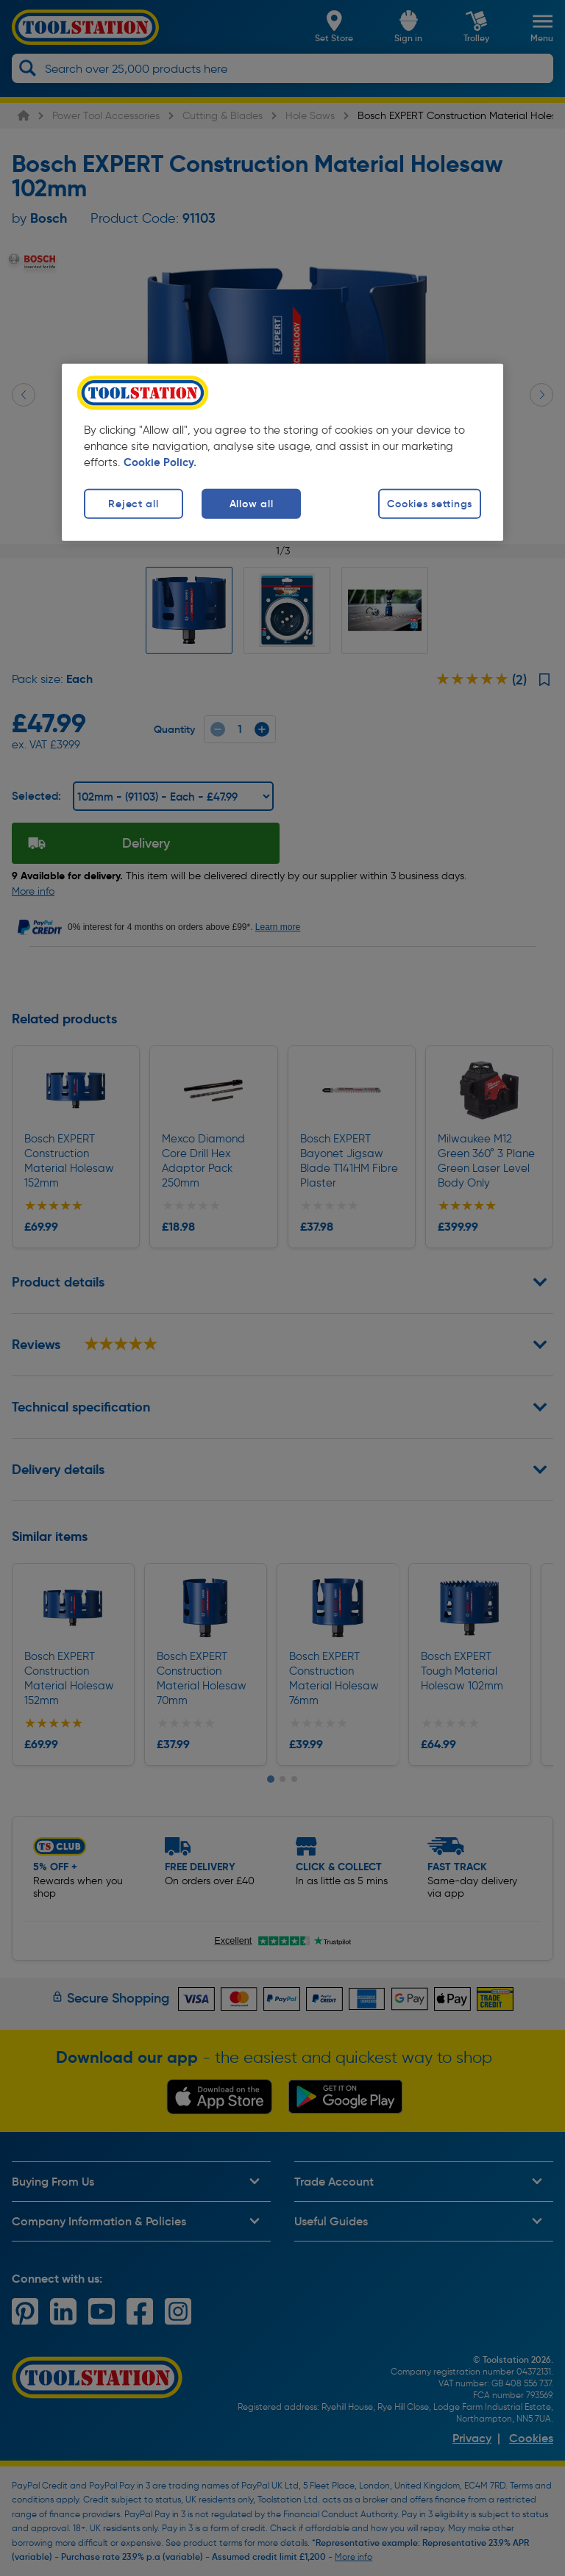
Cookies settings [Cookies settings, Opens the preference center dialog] (429, 503)
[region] (282, 451)
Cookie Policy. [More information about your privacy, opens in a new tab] (160, 461)
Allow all (251, 503)
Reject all (133, 503)
